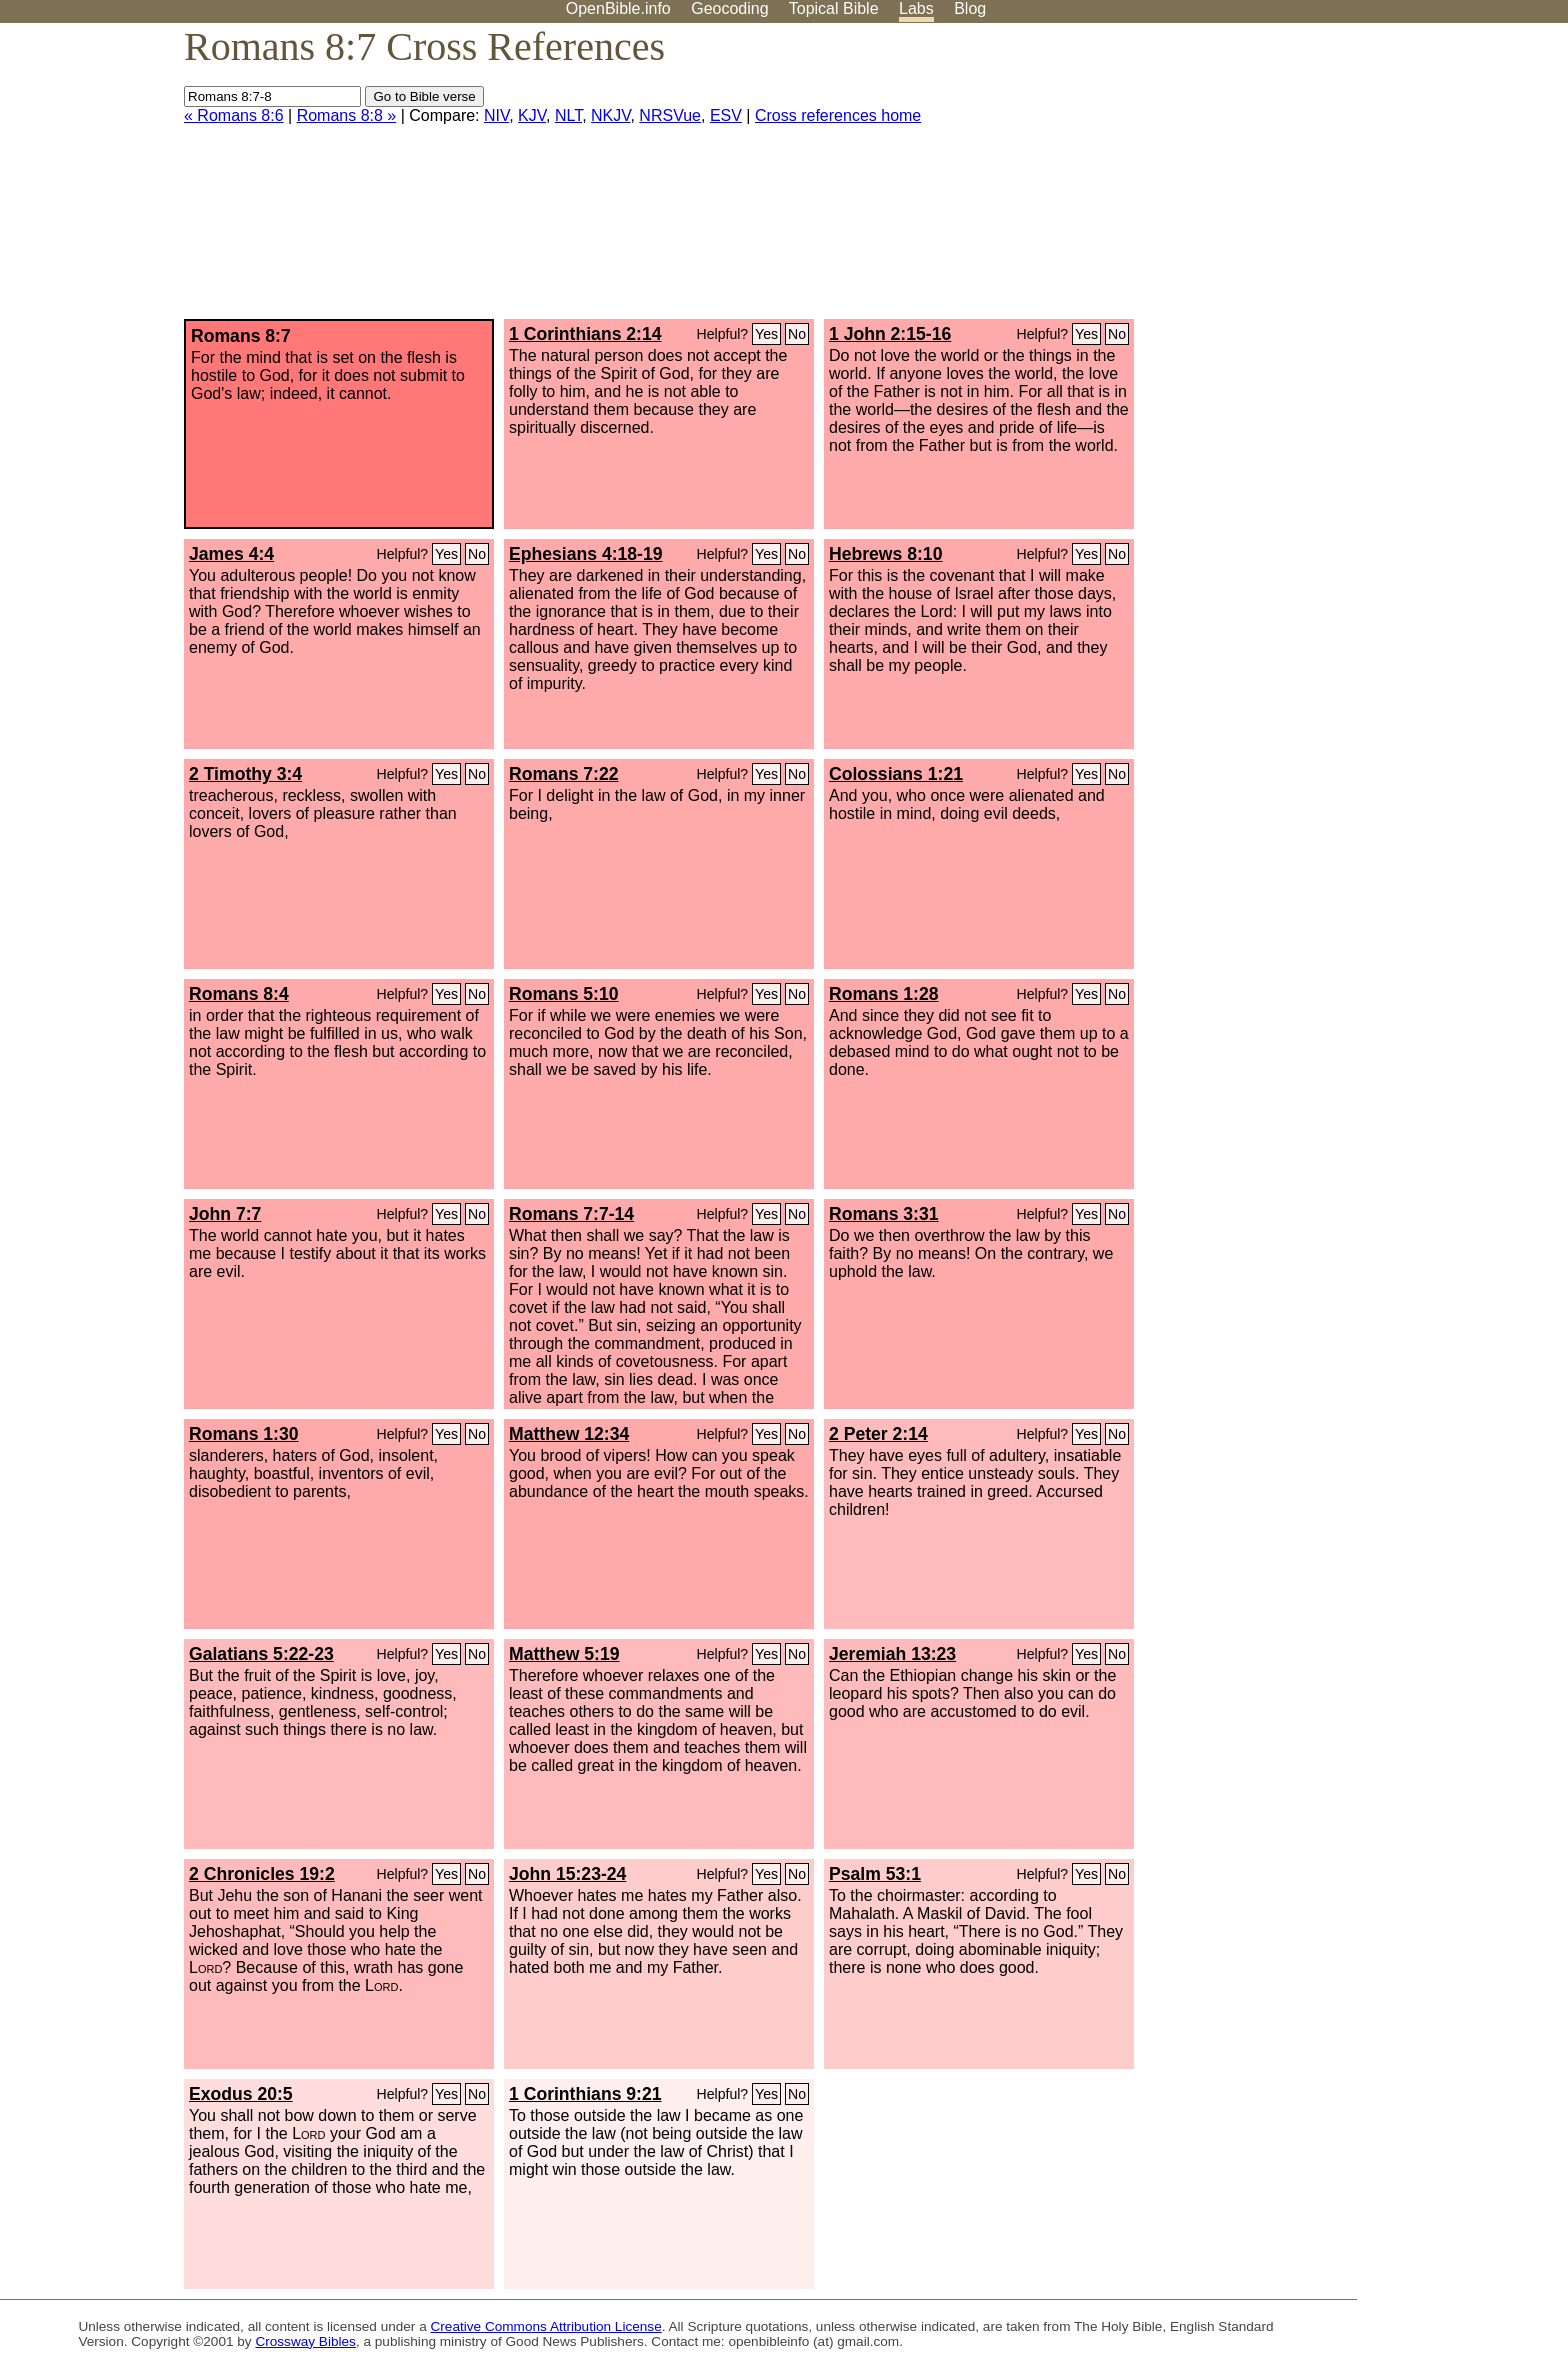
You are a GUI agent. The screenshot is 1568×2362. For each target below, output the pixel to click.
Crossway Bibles (305, 2341)
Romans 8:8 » (347, 115)
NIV (496, 115)
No (797, 334)
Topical (834, 8)
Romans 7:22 (564, 774)
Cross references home (838, 115)
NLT (568, 115)
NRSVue (670, 115)
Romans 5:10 (564, 994)
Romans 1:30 (244, 1434)
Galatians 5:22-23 (261, 1654)
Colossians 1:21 (896, 774)
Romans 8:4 (239, 994)
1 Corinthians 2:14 (585, 334)
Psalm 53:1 (875, 1874)
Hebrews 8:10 (885, 554)
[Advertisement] (1366, 179)
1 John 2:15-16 (890, 334)
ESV (726, 115)
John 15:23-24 (567, 1874)
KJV (532, 115)
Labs (916, 8)
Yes (766, 334)
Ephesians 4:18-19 (586, 554)
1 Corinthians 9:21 (585, 2094)
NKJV (610, 115)
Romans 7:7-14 (571, 1214)
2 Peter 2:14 (878, 1434)
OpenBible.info (618, 8)
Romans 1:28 (884, 994)
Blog (970, 8)
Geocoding (729, 8)
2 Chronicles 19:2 (262, 1874)
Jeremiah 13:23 (892, 1654)
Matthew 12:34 (569, 1434)
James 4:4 (231, 554)
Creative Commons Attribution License (546, 2326)
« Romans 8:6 (234, 115)
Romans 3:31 (884, 1214)
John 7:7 (225, 1214)
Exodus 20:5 (241, 2094)
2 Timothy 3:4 (245, 774)
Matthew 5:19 (564, 1654)
